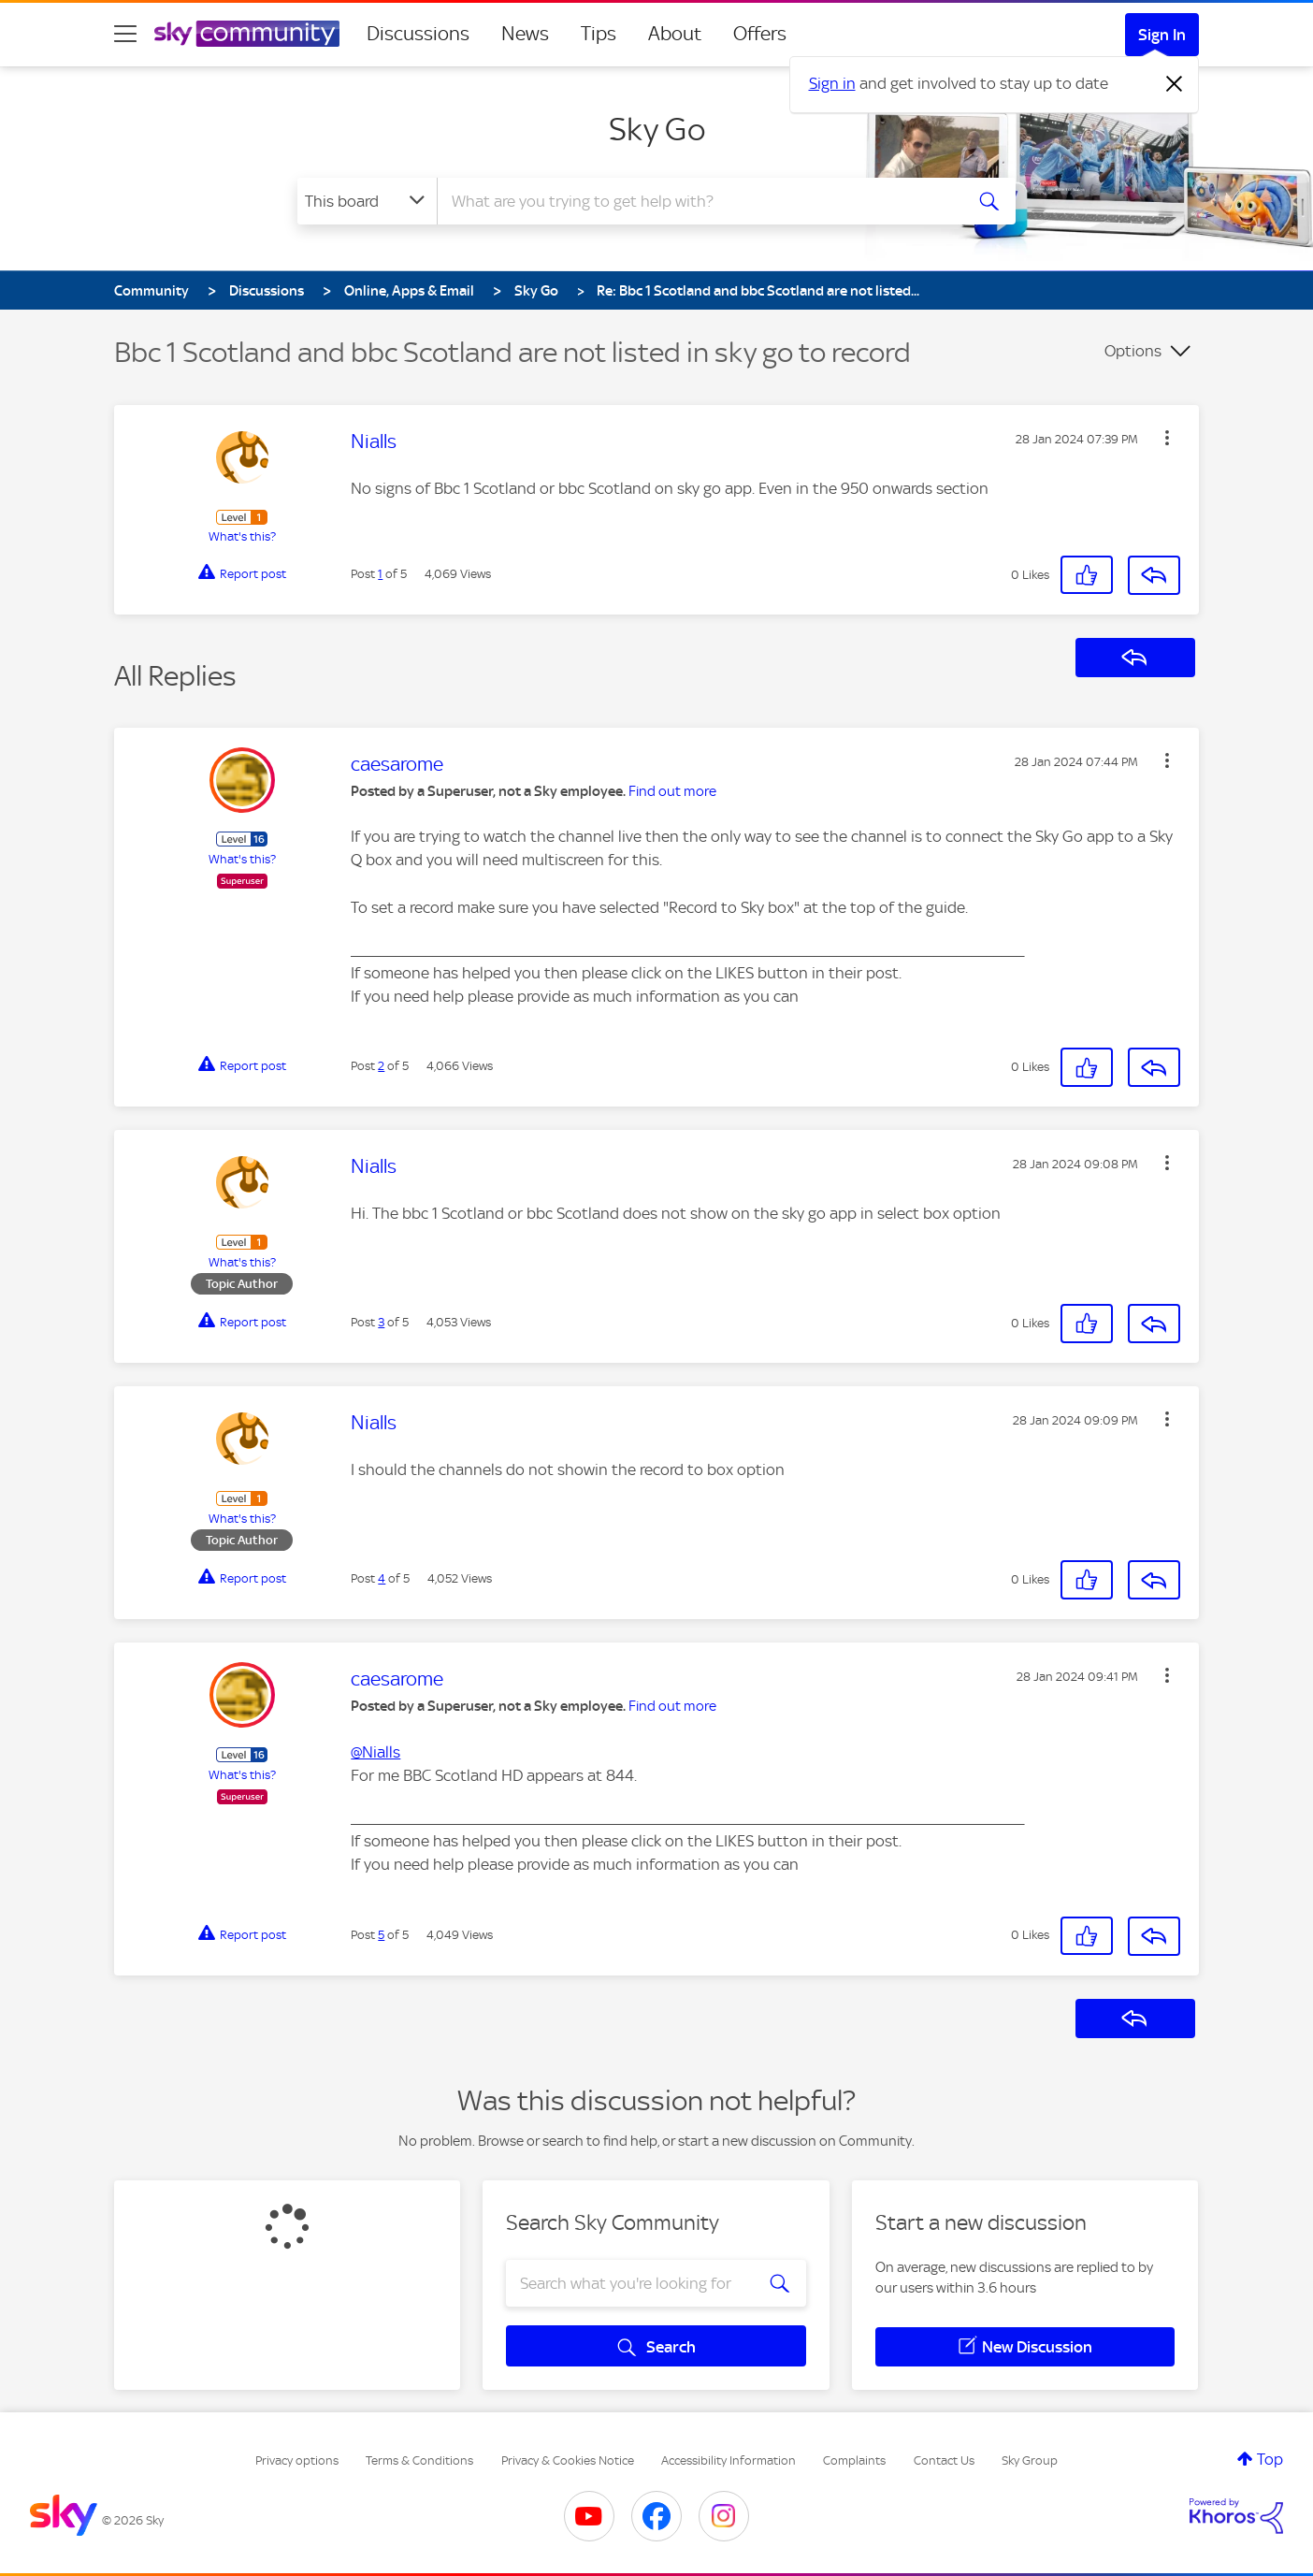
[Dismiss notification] (1175, 84)
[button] (1167, 438)
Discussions (418, 33)
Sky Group (1030, 2460)
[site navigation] (125, 33)
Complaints (854, 2460)
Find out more (672, 791)
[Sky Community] (246, 34)
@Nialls (375, 1752)
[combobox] (698, 201)
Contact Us (944, 2460)
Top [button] (1270, 2459)
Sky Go (657, 129)
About (674, 33)
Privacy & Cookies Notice (567, 2460)
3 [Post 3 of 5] (381, 1322)
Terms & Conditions (419, 2460)
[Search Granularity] (367, 201)
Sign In (1162, 34)
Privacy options (297, 2460)
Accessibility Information (728, 2460)
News (525, 33)
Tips (598, 33)
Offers (759, 33)
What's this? (242, 536)
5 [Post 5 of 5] (381, 1935)
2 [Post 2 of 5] (381, 1066)
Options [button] (1133, 350)
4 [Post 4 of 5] (381, 1578)
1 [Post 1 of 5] (380, 574)
